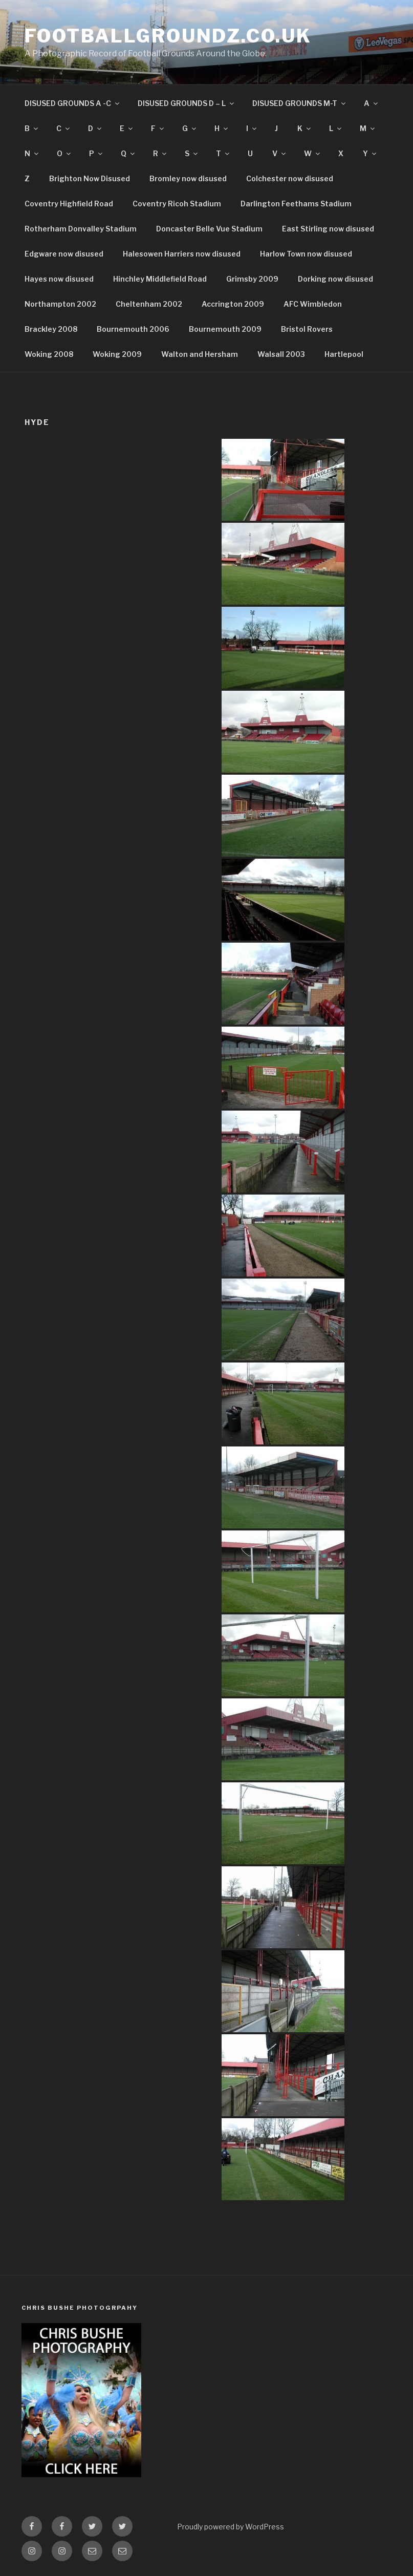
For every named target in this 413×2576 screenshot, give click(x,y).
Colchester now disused (289, 178)
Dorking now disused (335, 278)
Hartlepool (343, 354)
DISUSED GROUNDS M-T (299, 103)
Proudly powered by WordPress (230, 2526)
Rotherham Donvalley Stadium (81, 228)
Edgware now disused (64, 253)
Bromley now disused (188, 178)
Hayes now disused (59, 278)
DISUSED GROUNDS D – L (186, 103)
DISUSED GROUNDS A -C (73, 103)
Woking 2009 (117, 354)
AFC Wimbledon (313, 304)
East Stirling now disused (328, 228)
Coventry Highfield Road (69, 203)
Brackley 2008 (51, 329)
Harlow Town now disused (306, 253)
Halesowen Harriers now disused (182, 253)
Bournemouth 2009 (225, 329)
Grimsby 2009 (252, 278)
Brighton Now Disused (89, 178)
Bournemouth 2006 (133, 329)
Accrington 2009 (233, 304)
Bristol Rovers (307, 329)
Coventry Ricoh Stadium (177, 203)
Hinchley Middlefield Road (160, 278)
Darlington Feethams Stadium (296, 203)
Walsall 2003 (281, 354)
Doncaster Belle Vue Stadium (209, 228)
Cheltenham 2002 (149, 304)
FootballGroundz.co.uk (168, 36)
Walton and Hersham (199, 354)
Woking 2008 (49, 354)
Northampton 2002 (60, 304)
